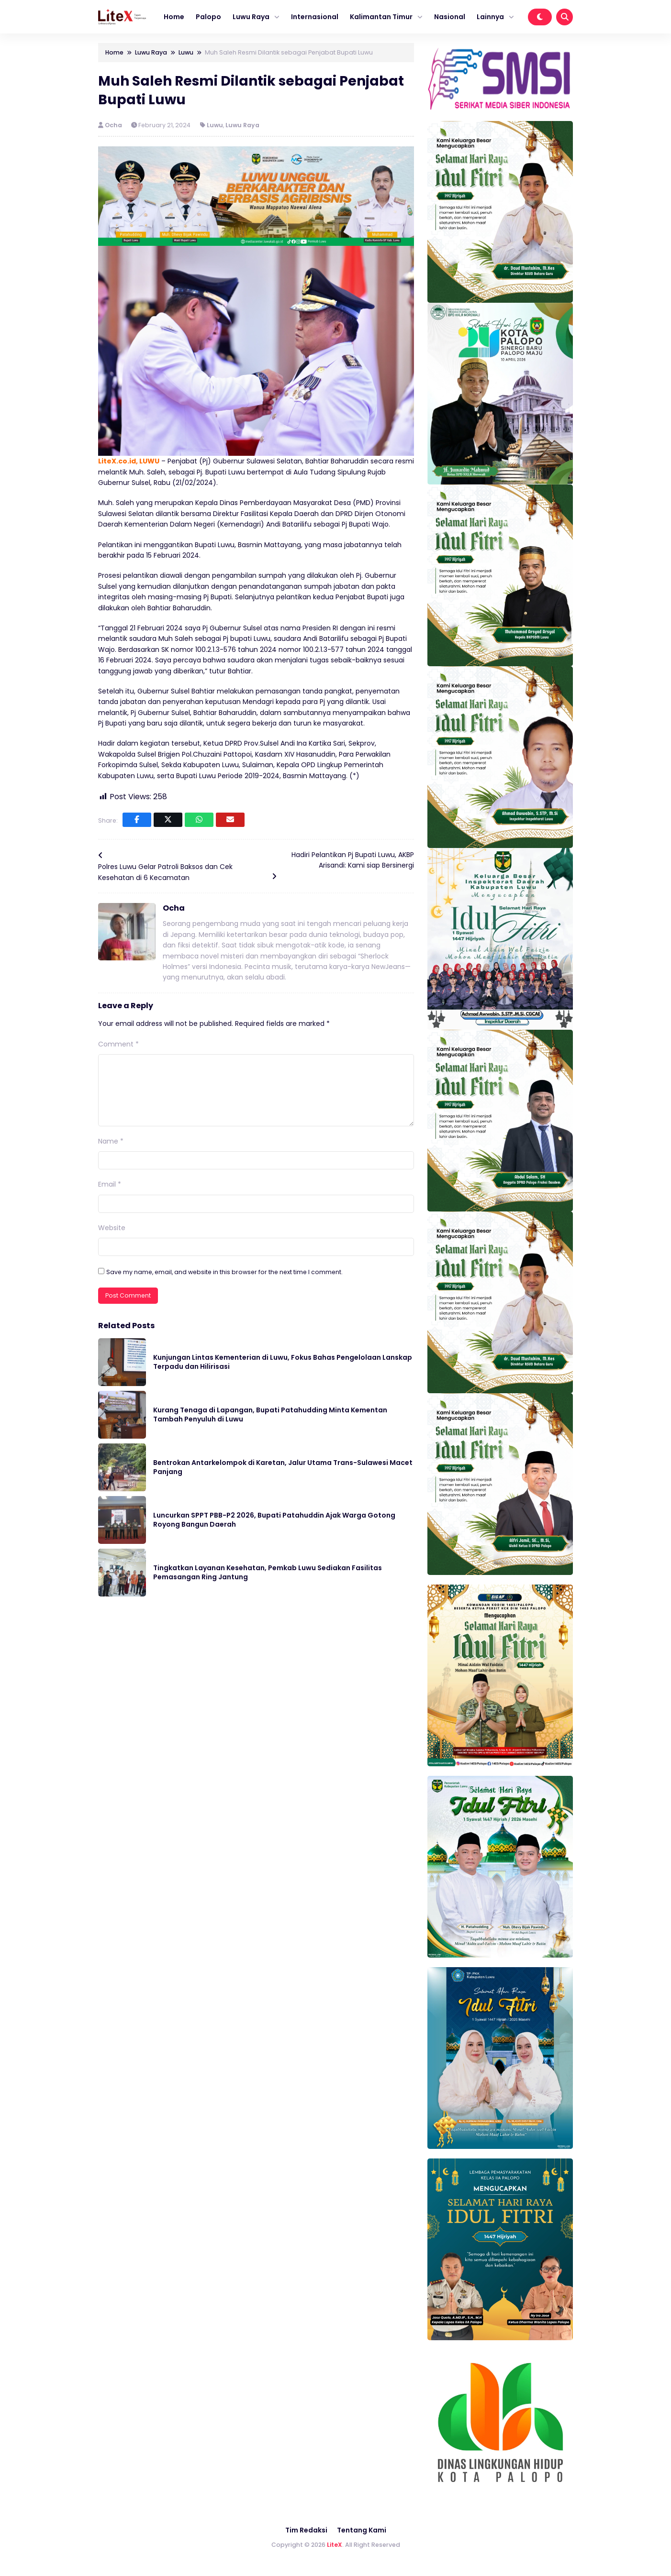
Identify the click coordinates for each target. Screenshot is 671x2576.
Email (109, 1184)
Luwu (215, 125)
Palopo (208, 17)
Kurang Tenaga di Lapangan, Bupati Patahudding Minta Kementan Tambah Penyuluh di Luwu (270, 1414)
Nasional (449, 17)
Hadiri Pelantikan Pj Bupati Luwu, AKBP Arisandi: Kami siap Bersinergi (352, 860)
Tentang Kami (361, 2530)
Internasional (314, 17)
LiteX (334, 2545)
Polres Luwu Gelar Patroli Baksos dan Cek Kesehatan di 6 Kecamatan (165, 872)
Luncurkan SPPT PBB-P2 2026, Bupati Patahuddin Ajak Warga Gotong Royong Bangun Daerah (274, 1520)
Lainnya (490, 17)
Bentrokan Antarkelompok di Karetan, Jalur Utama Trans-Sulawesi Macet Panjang (283, 1467)
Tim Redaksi (306, 2530)
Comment (118, 1044)
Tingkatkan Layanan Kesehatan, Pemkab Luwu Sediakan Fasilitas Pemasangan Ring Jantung (267, 1572)
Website (111, 1228)
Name (110, 1141)
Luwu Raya (251, 17)
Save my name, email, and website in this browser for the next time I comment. (224, 1272)
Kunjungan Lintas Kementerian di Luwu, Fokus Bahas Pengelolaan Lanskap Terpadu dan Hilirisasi (282, 1362)
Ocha (114, 125)
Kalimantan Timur (381, 17)
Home (174, 17)
